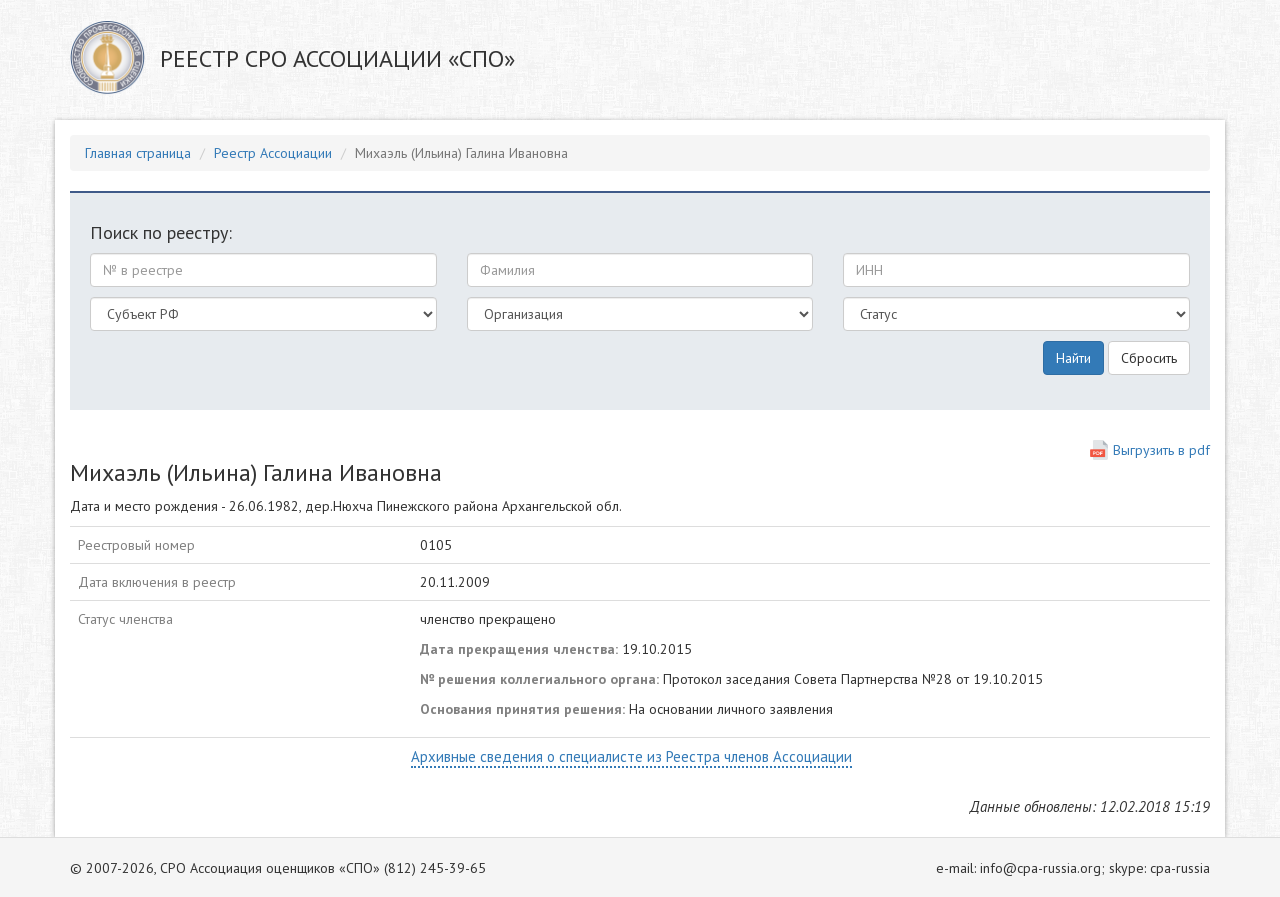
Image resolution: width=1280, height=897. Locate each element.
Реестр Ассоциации (273, 153)
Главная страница (138, 153)
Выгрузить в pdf (1161, 450)
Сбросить (1149, 358)
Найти (1073, 358)
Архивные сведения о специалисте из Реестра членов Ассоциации (631, 756)
